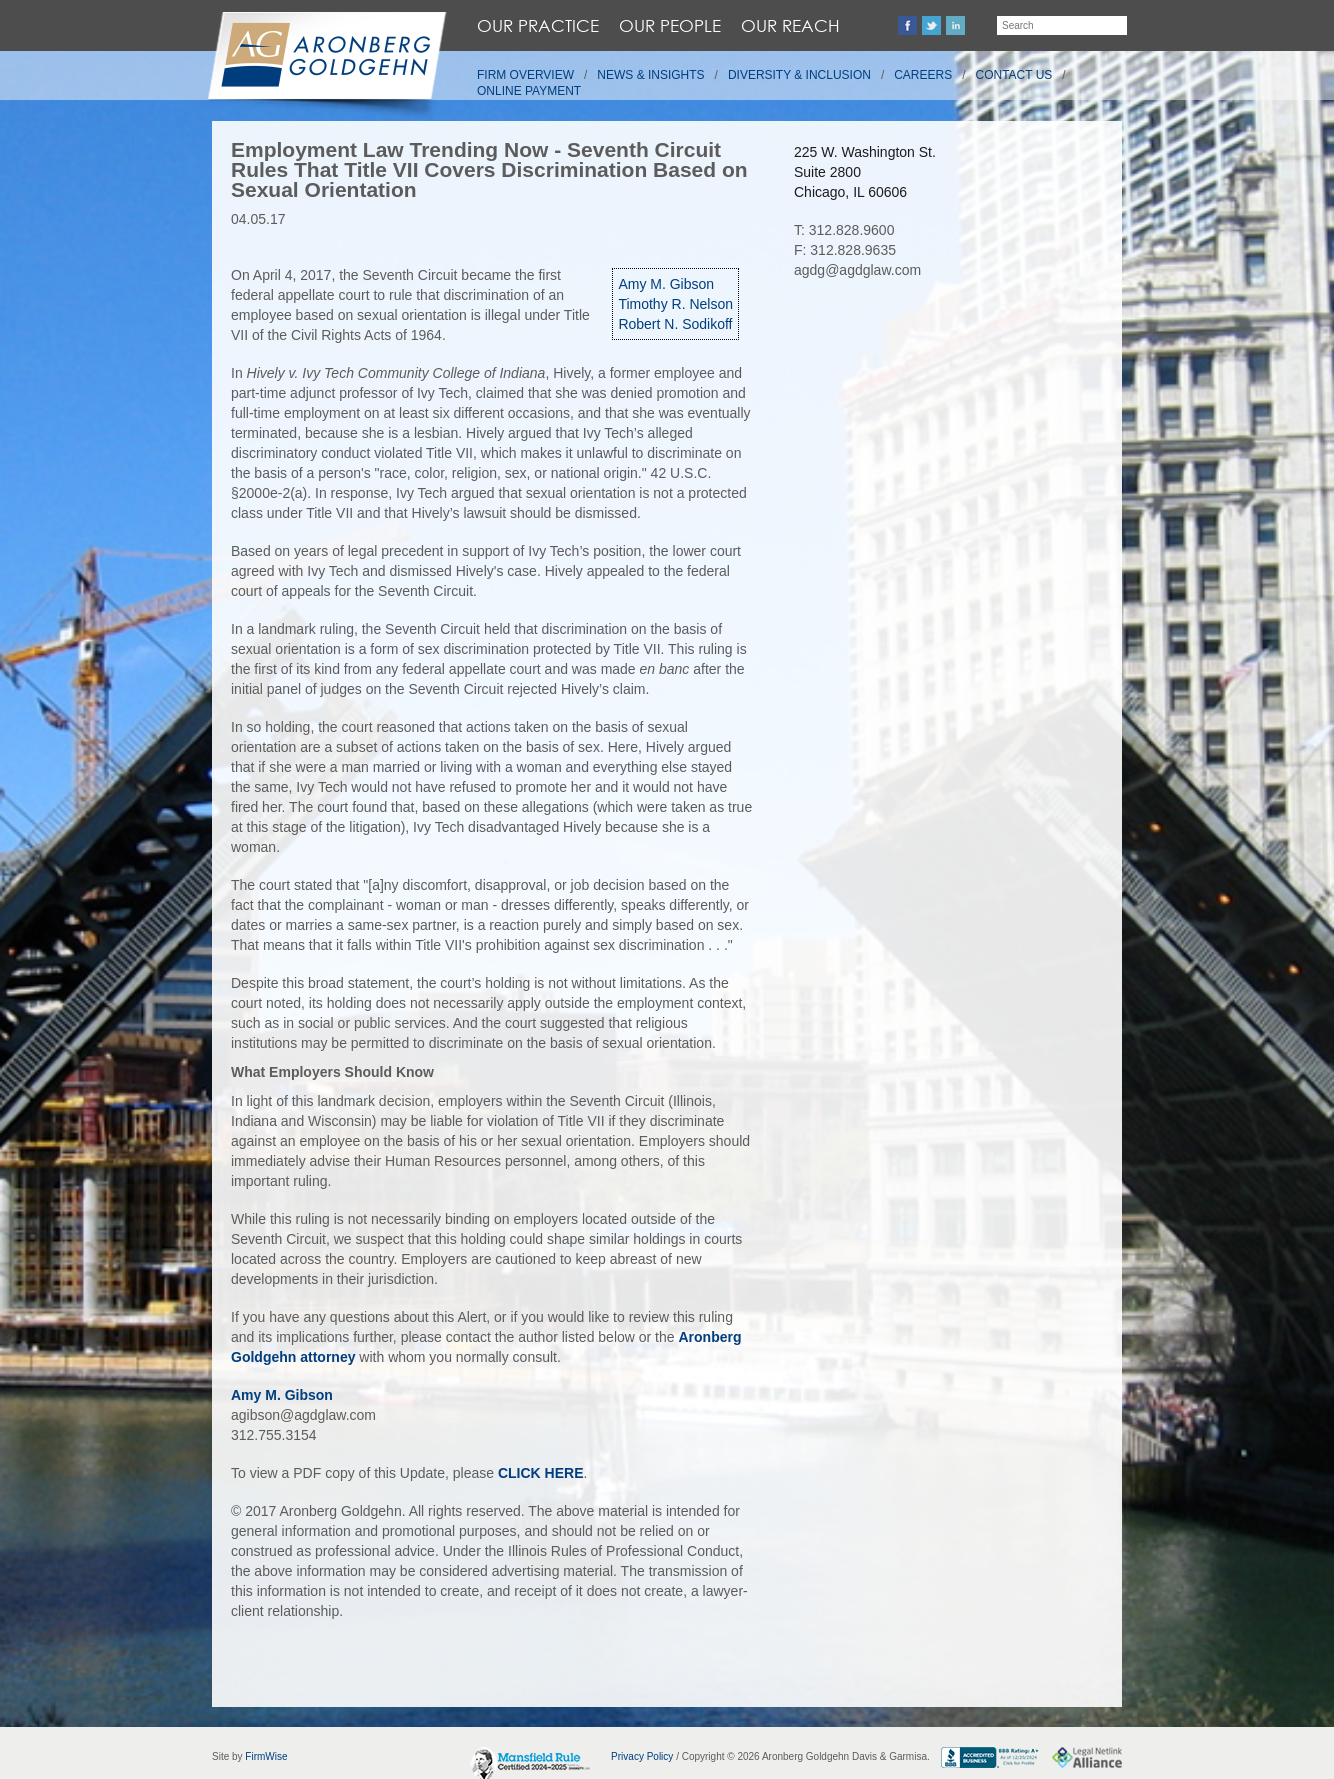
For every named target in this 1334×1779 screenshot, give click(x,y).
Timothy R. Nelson (675, 304)
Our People (670, 25)
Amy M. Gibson (666, 284)
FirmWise (266, 1756)
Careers (923, 75)
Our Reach (790, 25)
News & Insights (650, 75)
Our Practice (538, 25)
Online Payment (529, 91)
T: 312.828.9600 (844, 230)
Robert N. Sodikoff (675, 324)
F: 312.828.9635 (845, 250)
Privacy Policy (642, 1756)
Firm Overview (525, 75)
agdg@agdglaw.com (857, 270)
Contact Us (1014, 75)
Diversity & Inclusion (799, 75)
